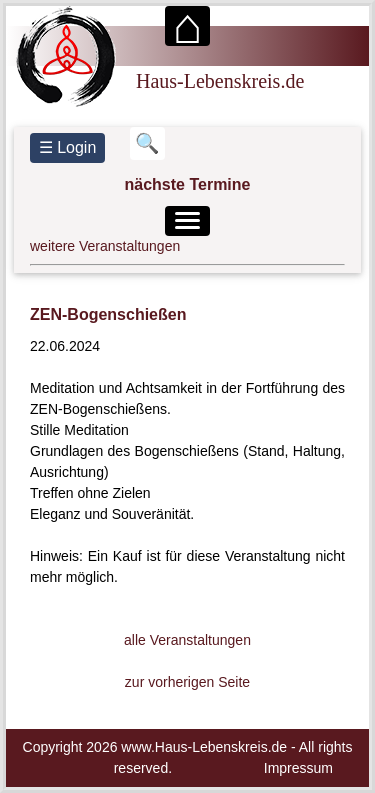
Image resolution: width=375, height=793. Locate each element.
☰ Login (68, 147)
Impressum (298, 768)
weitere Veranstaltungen (105, 246)
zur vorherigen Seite (187, 682)
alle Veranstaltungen (187, 640)
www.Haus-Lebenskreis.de (204, 747)
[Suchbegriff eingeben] (147, 143)
